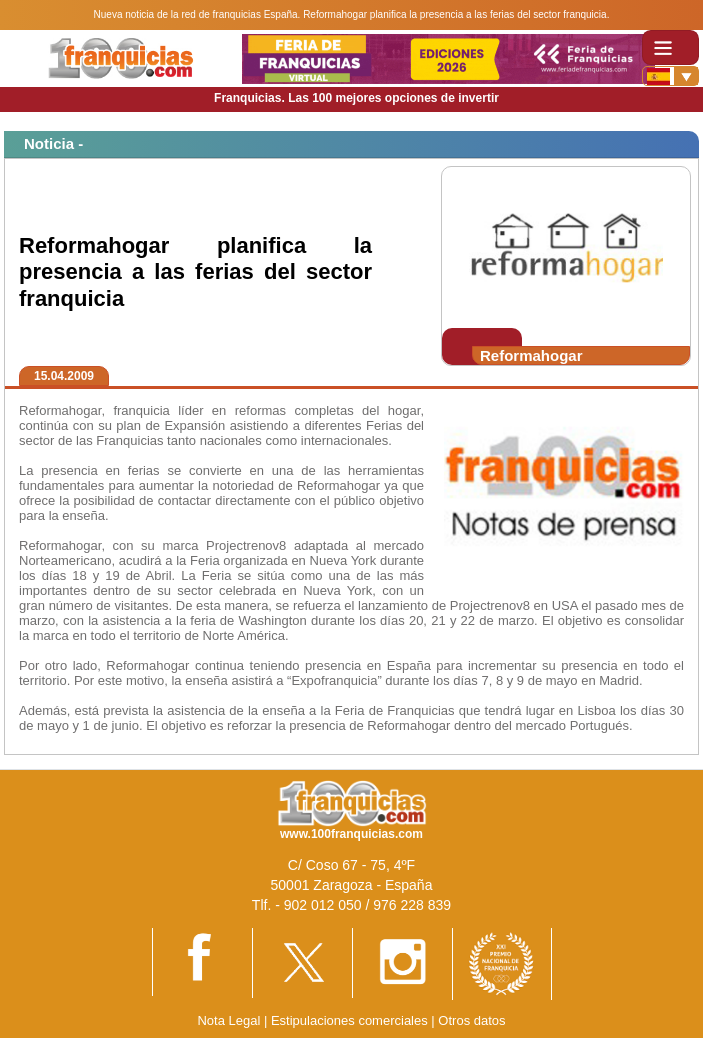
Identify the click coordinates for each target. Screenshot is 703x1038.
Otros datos (471, 1020)
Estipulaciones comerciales (351, 1020)
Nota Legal (228, 1020)
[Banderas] (670, 76)
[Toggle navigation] (670, 47)
